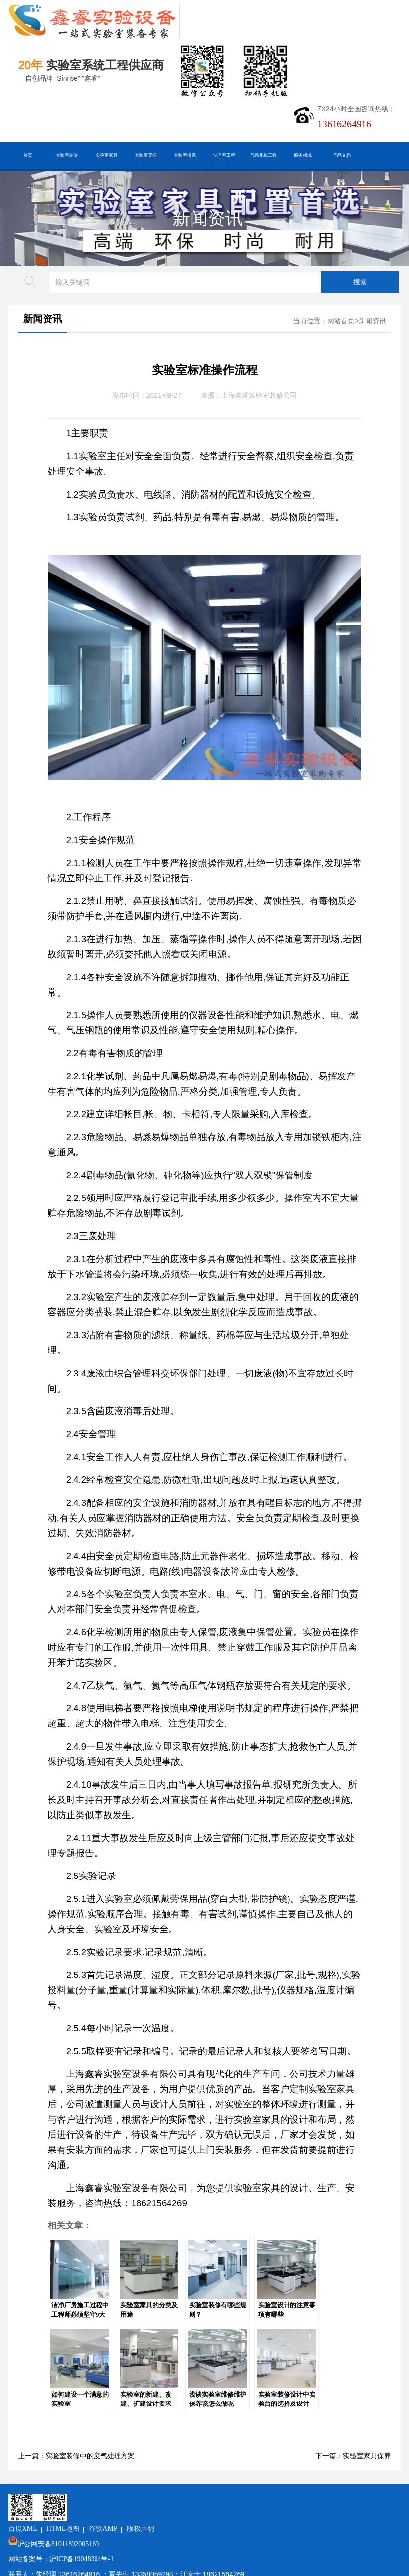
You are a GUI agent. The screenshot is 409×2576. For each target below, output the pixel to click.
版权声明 (207, 2501)
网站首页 (341, 321)
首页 (28, 155)
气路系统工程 (263, 155)
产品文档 (342, 155)
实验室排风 (185, 155)
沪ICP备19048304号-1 (148, 2531)
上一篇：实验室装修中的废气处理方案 (76, 2456)
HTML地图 (129, 2501)
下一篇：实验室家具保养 (353, 2456)
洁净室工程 (224, 155)
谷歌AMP (170, 2501)
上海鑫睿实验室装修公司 (259, 395)
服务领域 (303, 155)
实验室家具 (107, 155)
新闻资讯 (207, 218)
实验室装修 (67, 155)
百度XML (89, 2501)
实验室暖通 (146, 155)
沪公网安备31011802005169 (125, 2516)
